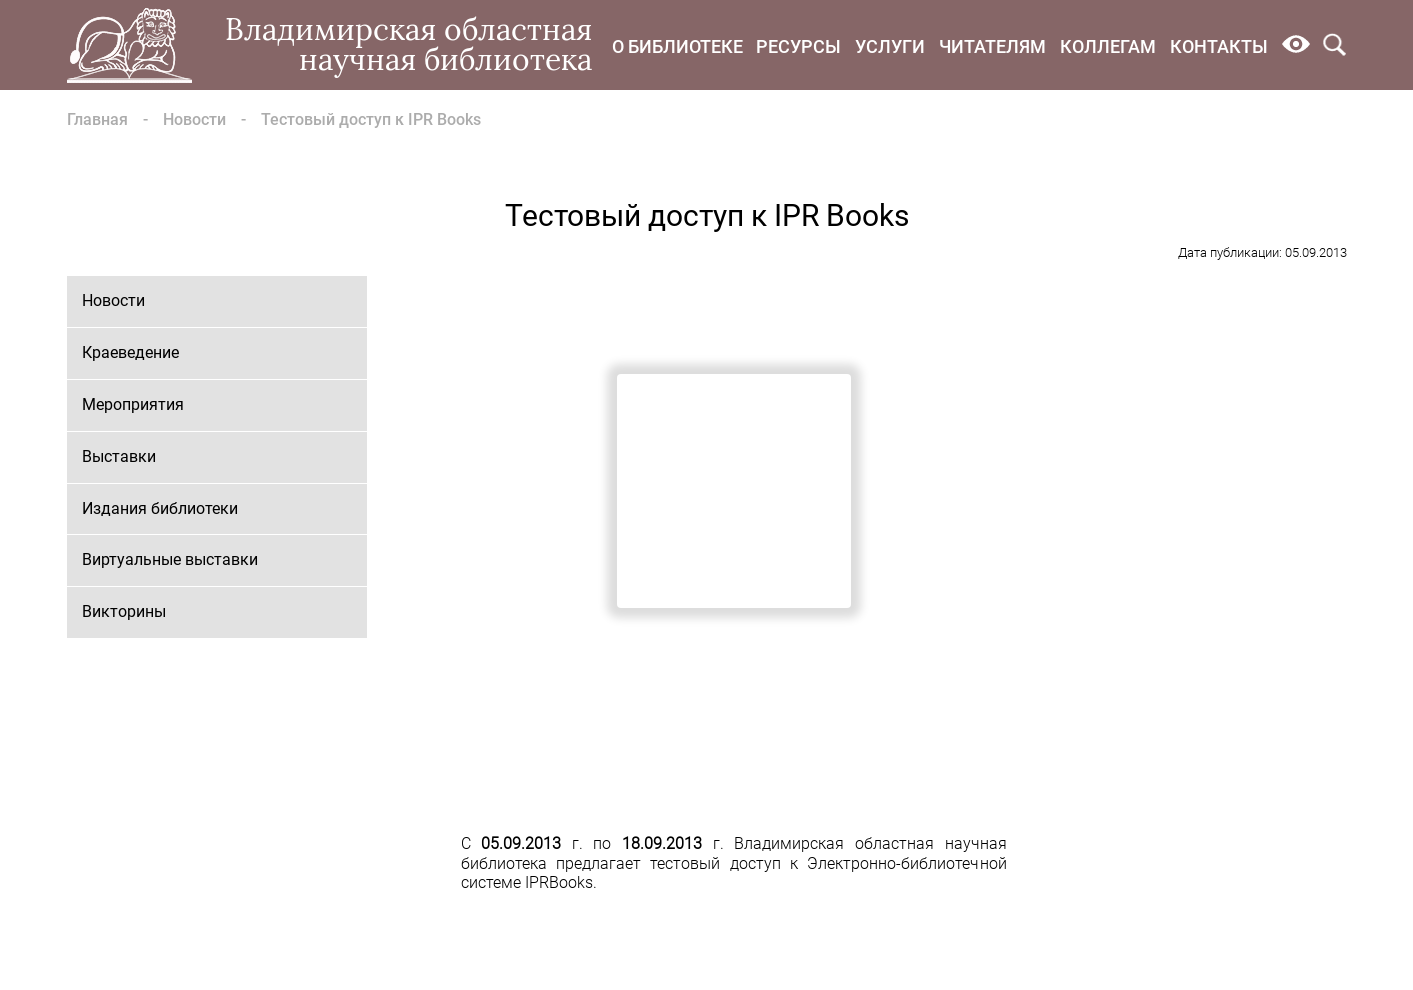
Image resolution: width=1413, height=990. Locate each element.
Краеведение (130, 352)
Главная (97, 119)
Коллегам (1108, 46)
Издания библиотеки (160, 508)
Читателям (992, 46)
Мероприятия (133, 404)
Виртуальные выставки (170, 559)
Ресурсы (798, 46)
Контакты (1219, 46)
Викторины (124, 611)
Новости (194, 119)
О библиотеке (677, 46)
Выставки (119, 456)
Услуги (890, 46)
